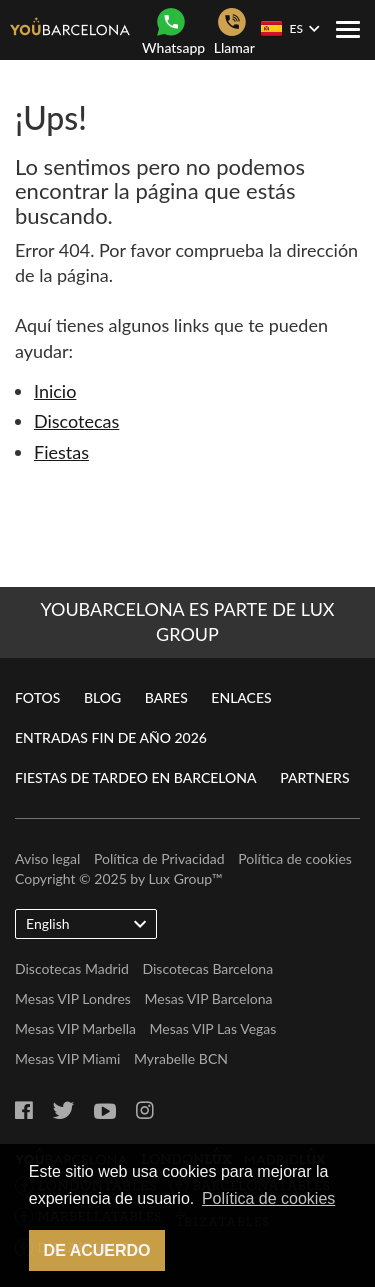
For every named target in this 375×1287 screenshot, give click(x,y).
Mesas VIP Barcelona (208, 998)
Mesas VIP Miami (67, 1058)
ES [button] (290, 28)
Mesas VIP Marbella (75, 1028)
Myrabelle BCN (181, 1058)
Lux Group (180, 878)
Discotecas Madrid (72, 968)
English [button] (86, 923)
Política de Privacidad (159, 858)
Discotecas (76, 421)
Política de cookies (295, 858)
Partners (314, 777)
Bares (166, 697)
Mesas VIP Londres (73, 998)
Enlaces (241, 697)
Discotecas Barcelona (207, 968)
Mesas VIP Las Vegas (213, 1028)
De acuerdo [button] (97, 1250)
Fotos (37, 697)
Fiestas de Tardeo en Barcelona (136, 777)
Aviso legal (47, 858)
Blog (102, 697)
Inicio (55, 391)
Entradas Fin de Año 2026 (111, 737)
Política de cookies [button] (268, 1198)
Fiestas (61, 452)
